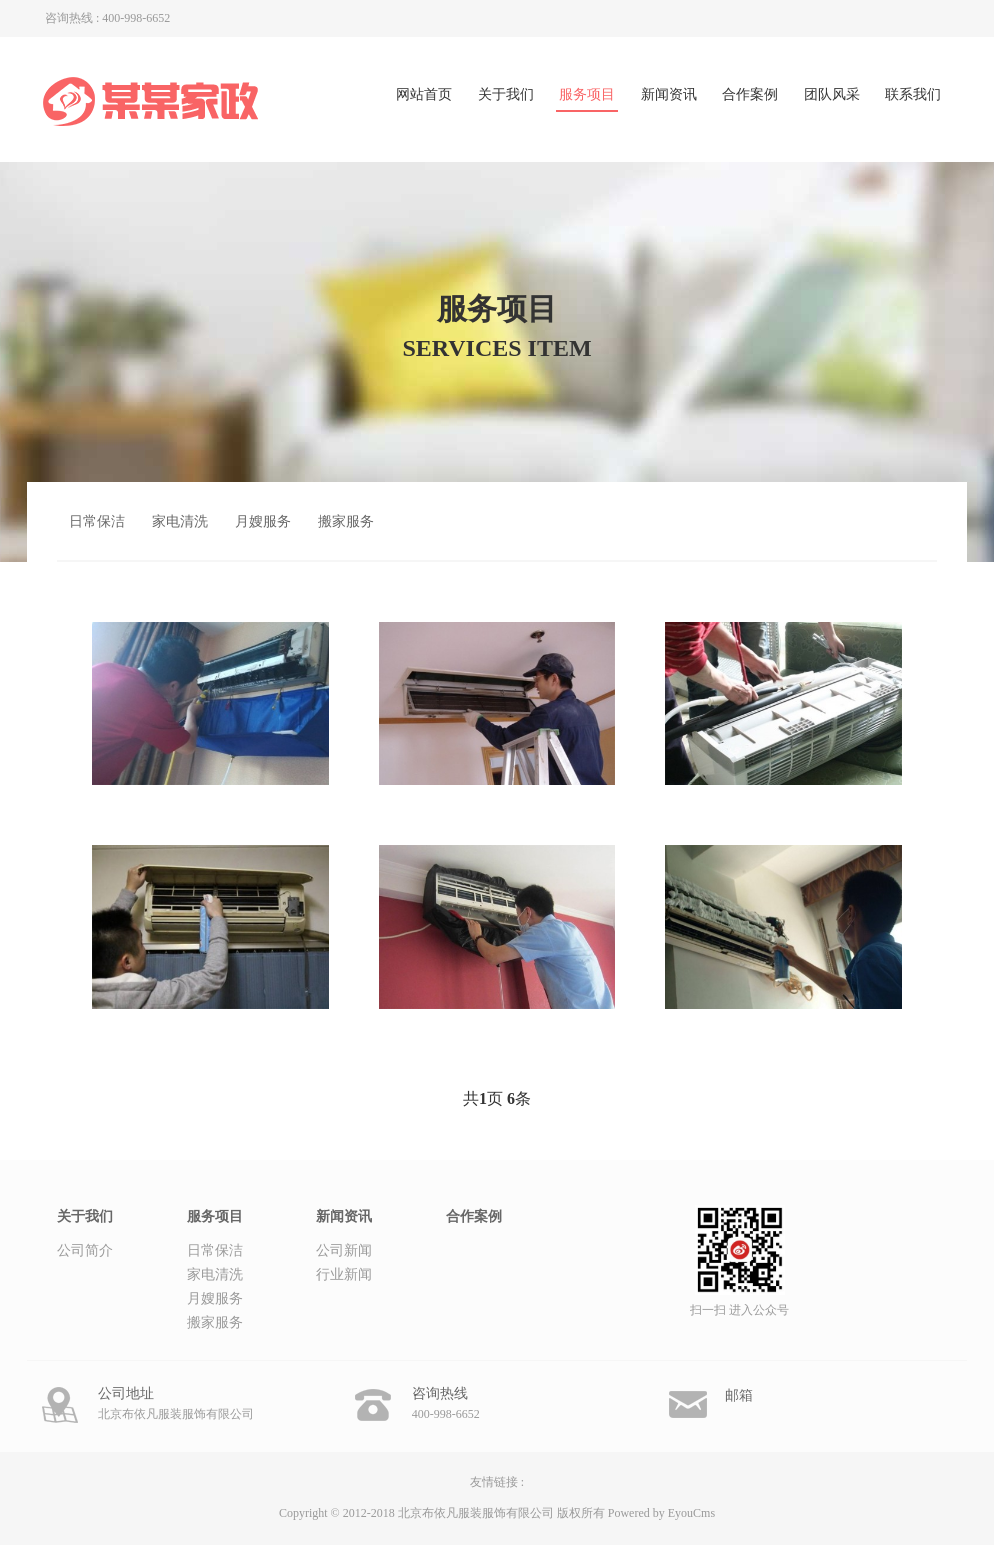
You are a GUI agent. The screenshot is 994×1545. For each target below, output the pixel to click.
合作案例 (750, 94)
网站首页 (424, 94)
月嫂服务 (263, 521)
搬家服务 (346, 521)
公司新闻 (344, 1250)
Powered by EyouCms (660, 1513)
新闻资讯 (669, 94)
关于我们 (506, 94)
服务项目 (587, 94)
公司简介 (85, 1250)
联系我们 (913, 94)
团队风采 (832, 94)
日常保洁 (97, 521)
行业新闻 (344, 1274)
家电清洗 (180, 521)
